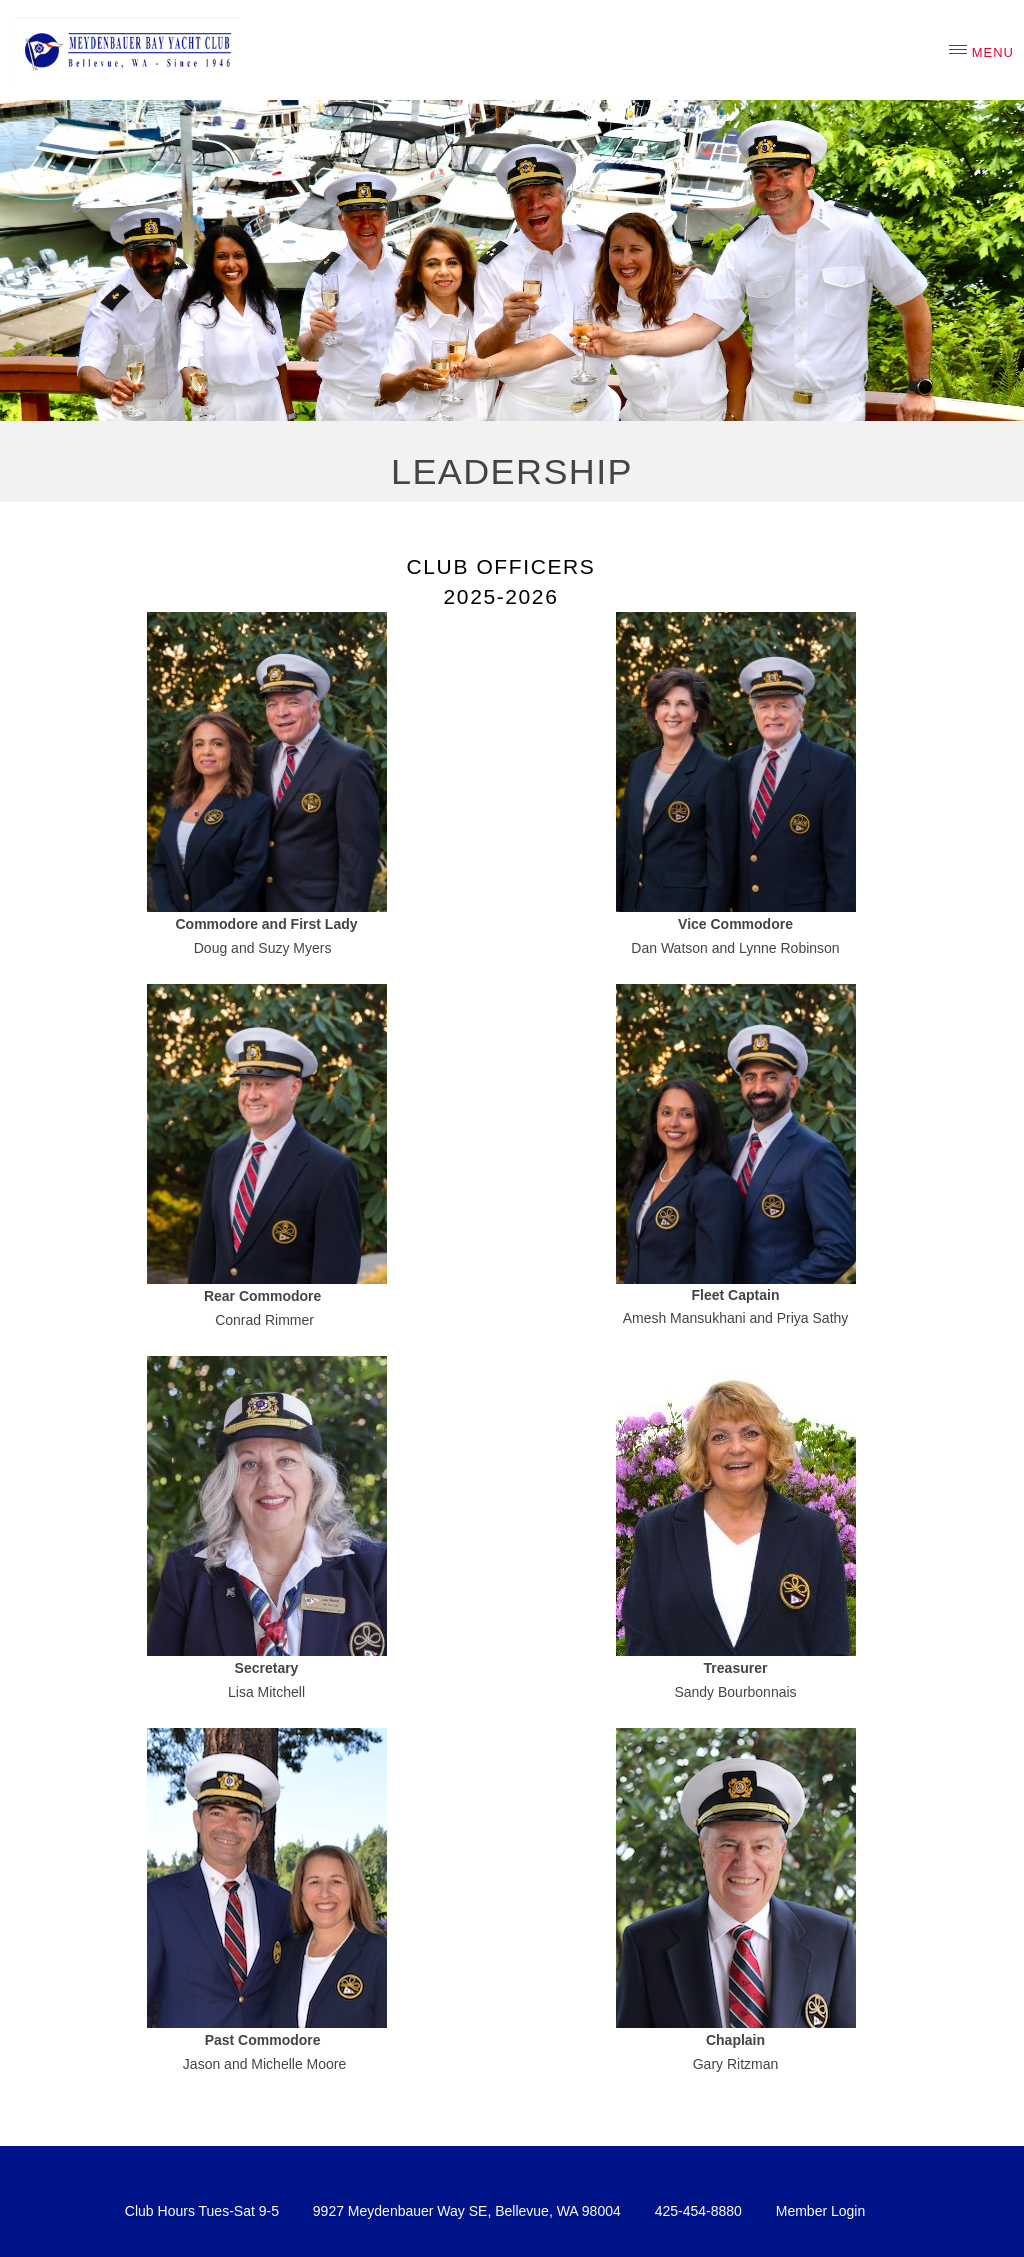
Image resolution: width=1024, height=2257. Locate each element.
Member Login (821, 2211)
